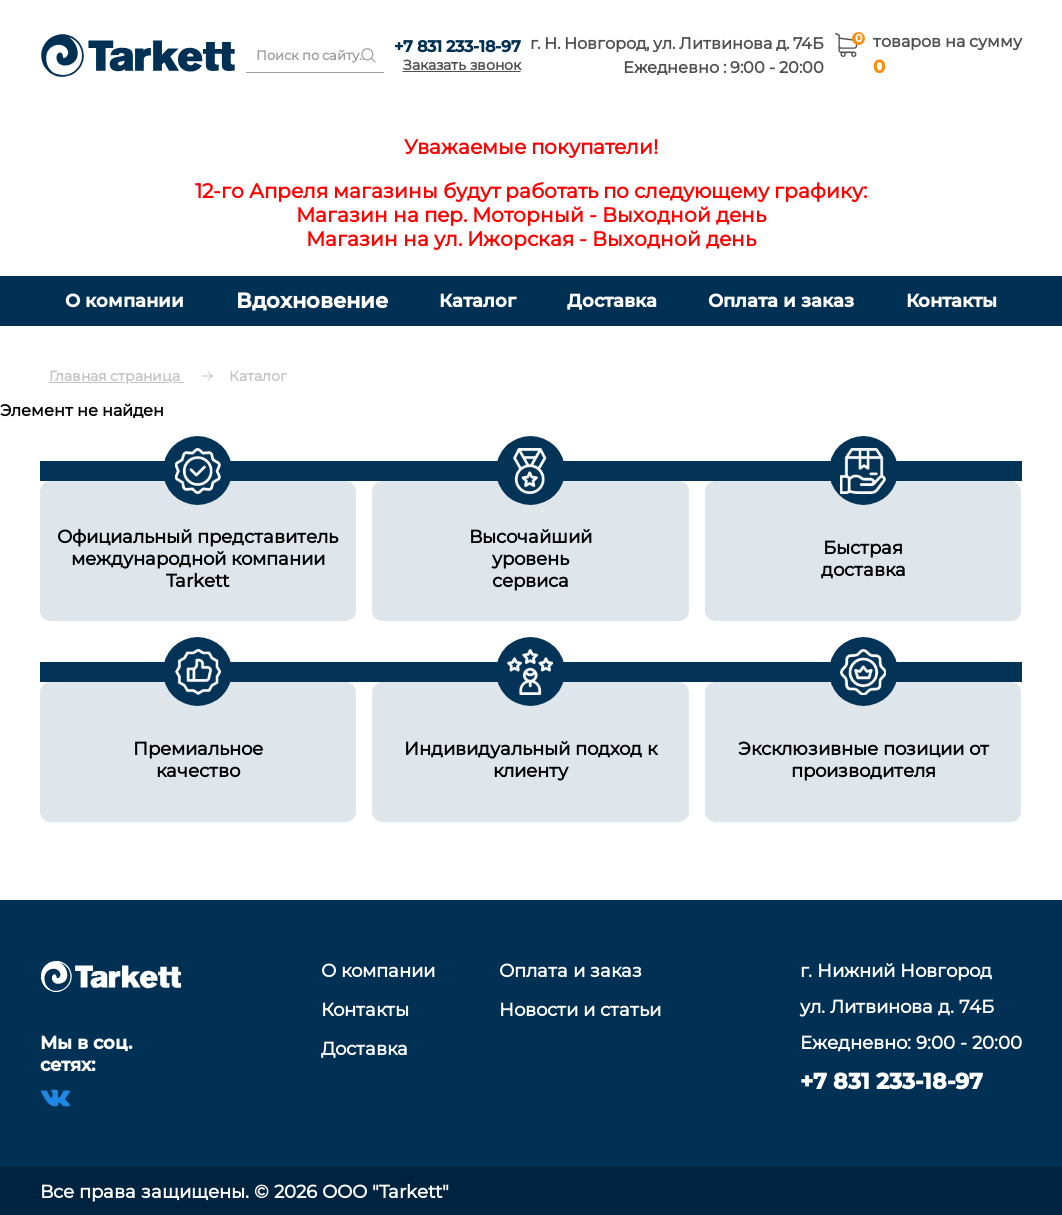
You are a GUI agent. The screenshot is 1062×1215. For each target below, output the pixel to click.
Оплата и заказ (781, 300)
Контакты (951, 300)
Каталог (477, 300)
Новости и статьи (580, 1010)
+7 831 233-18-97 (457, 46)
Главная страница (116, 376)
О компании (124, 300)
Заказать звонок (462, 65)
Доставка (612, 300)
